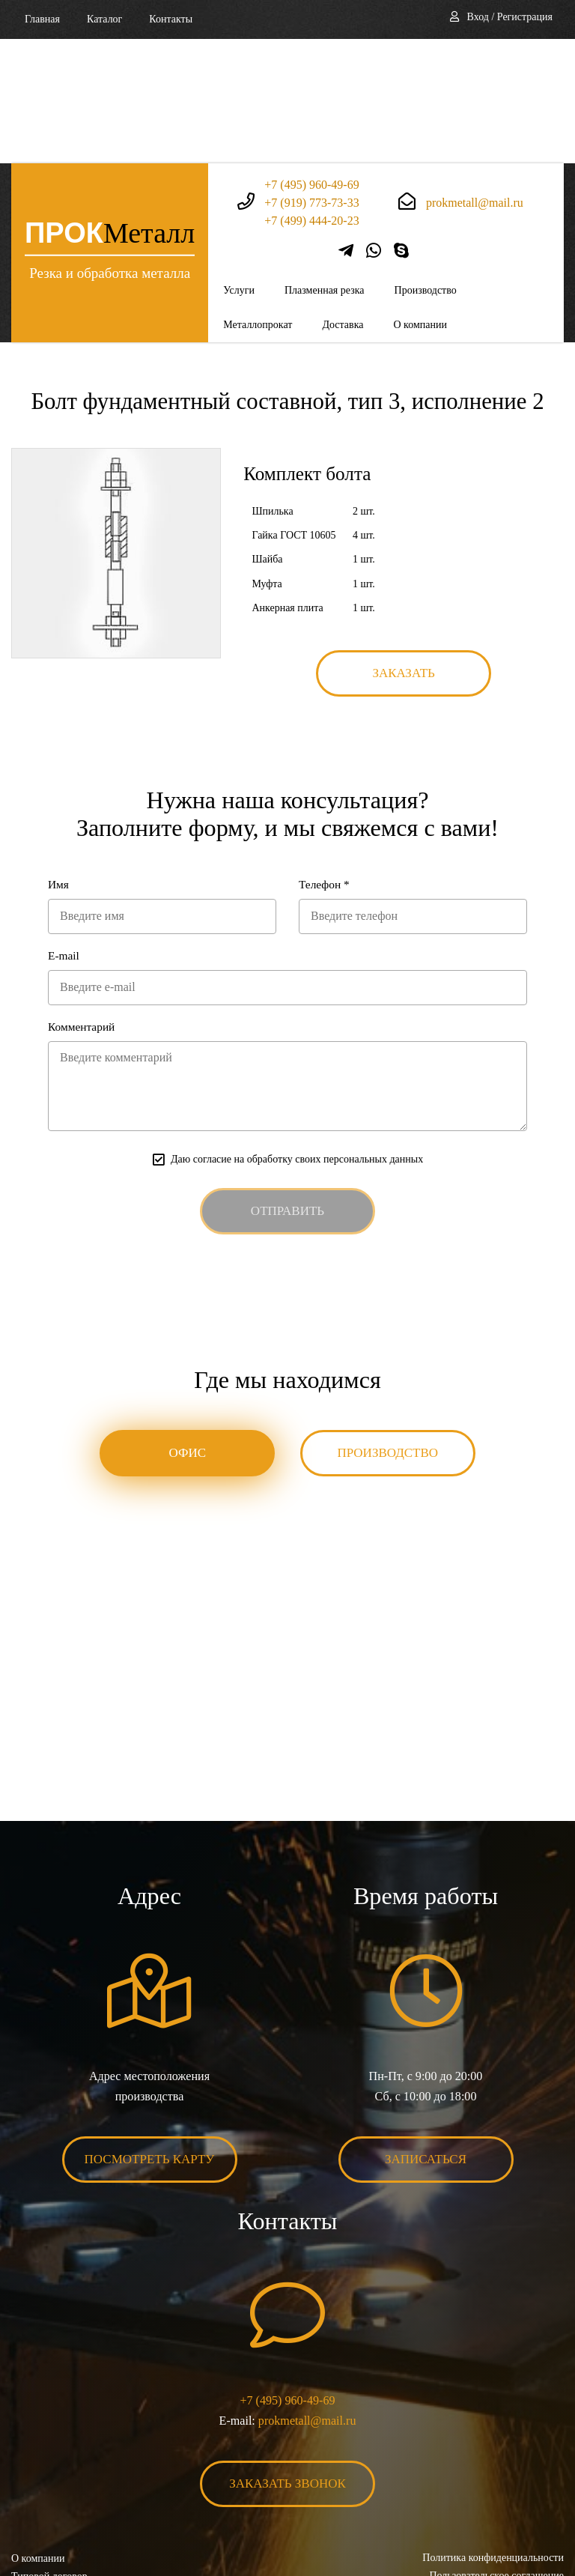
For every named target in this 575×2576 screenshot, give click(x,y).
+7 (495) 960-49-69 (311, 59)
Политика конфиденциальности (493, 2433)
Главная (42, 19)
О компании (419, 200)
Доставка (342, 200)
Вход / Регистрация (510, 16)
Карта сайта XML (50, 2487)
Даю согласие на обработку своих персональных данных (297, 1034)
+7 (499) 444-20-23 (311, 95)
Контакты (170, 19)
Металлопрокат (257, 200)
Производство (426, 166)
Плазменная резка (325, 166)
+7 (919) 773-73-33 (311, 77)
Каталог (104, 19)
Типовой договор (49, 2452)
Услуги (239, 166)
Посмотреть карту (150, 2035)
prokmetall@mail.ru (474, 77)
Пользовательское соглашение (496, 2451)
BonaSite (548, 2517)
